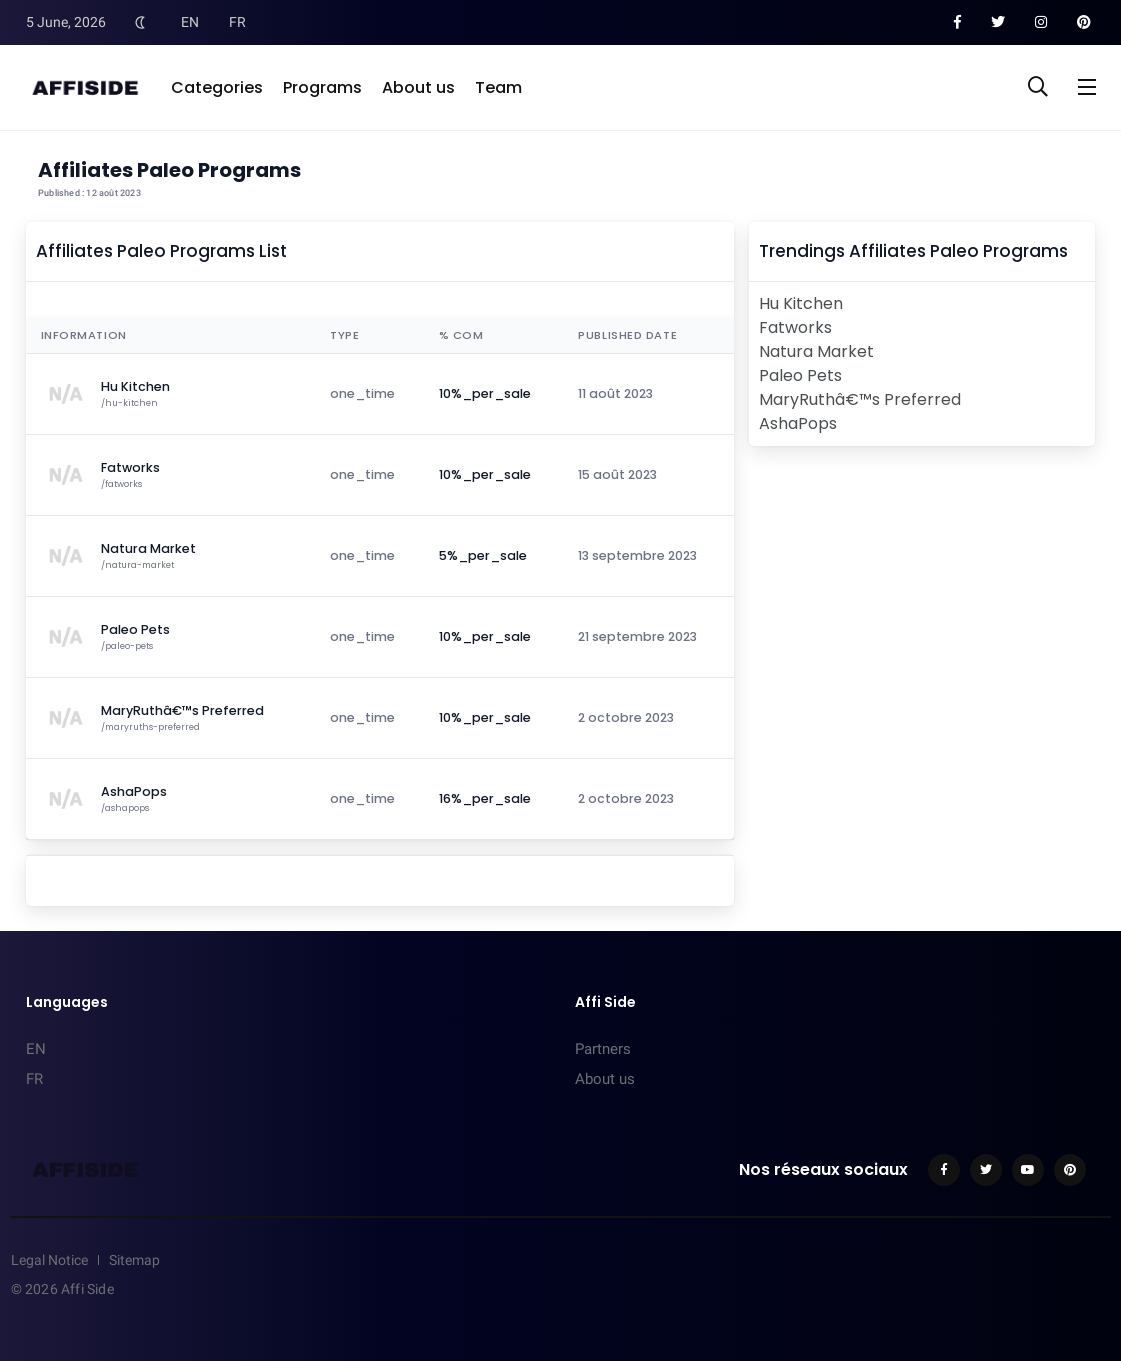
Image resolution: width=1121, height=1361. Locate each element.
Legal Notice (49, 1260)
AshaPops (798, 423)
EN (190, 22)
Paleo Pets (800, 375)
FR (237, 22)
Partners (603, 1049)
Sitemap (134, 1260)
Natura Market (816, 351)
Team (498, 87)
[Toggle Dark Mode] (141, 22)
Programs (322, 87)
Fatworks (795, 327)
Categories (217, 87)
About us (418, 87)
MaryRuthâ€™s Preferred (860, 399)
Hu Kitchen (801, 303)
